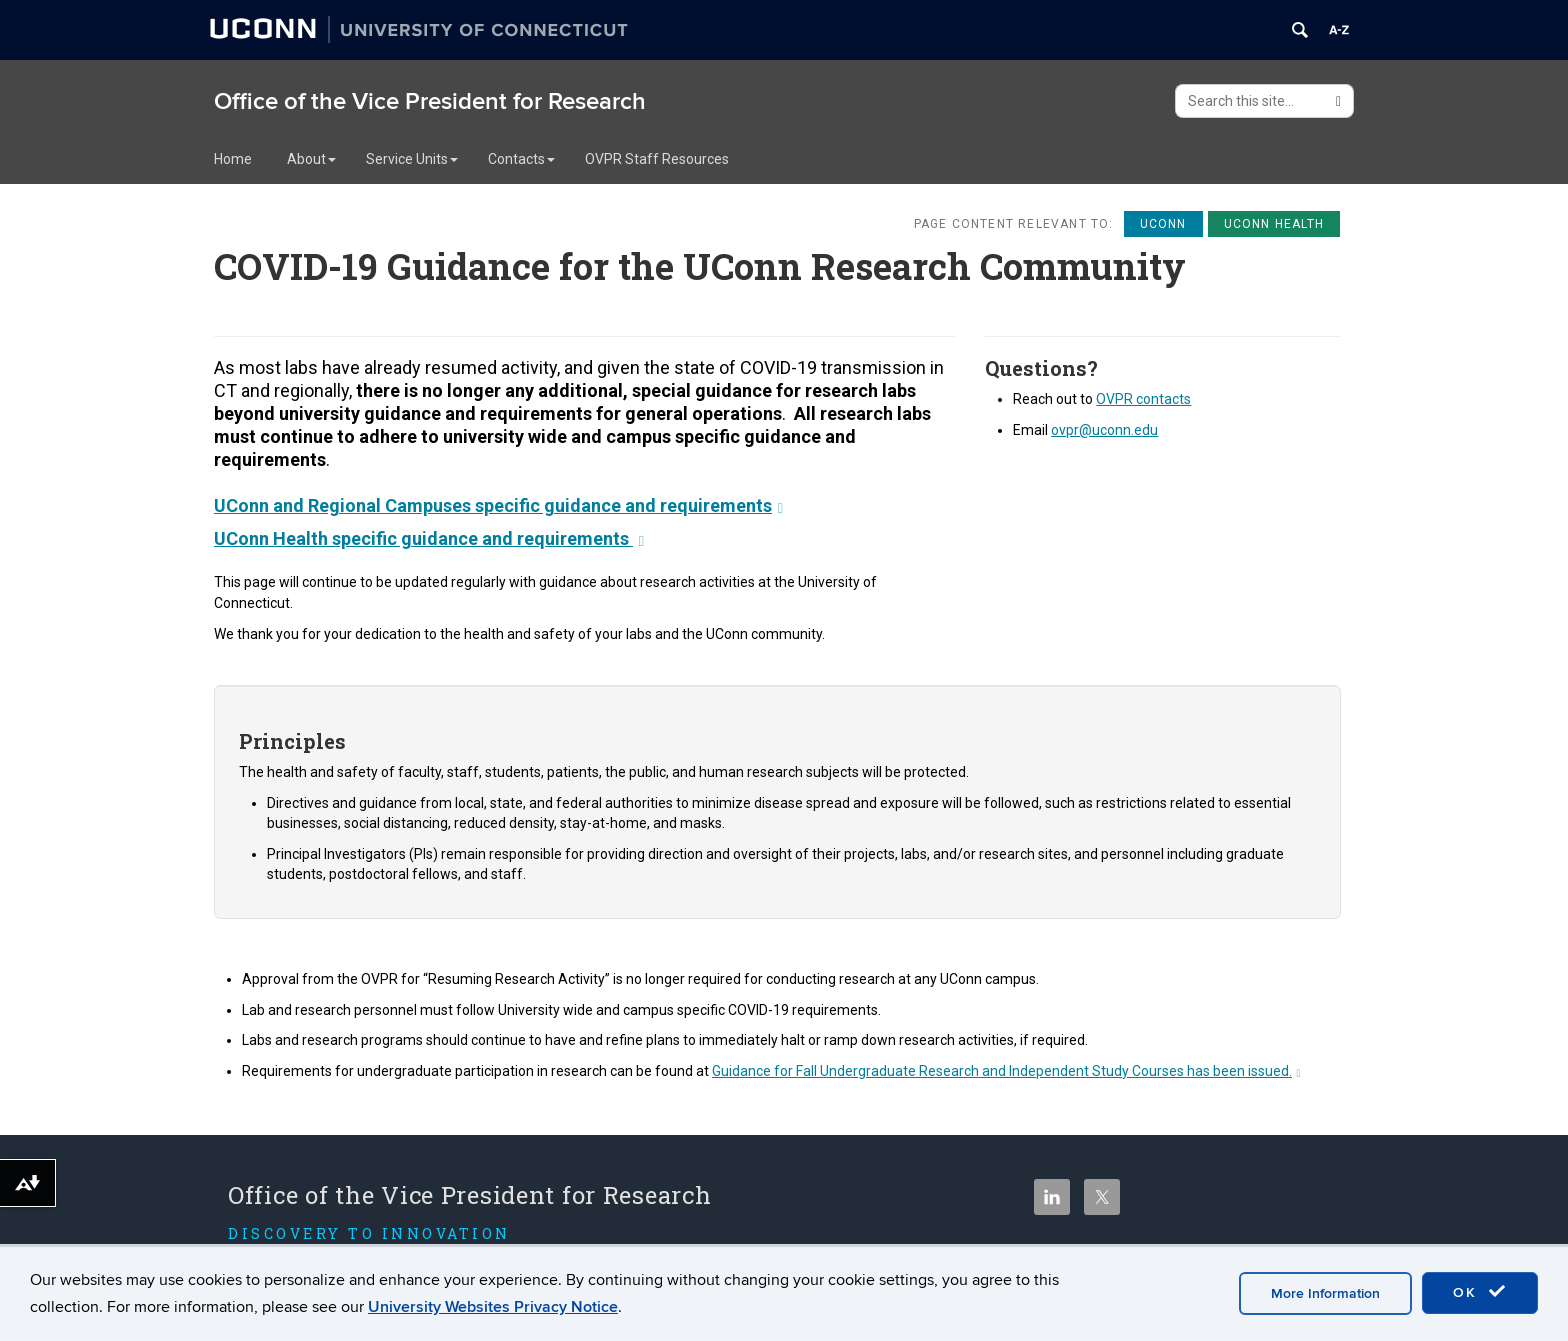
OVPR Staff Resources (657, 159)
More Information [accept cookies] (1325, 1293)
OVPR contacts (1143, 399)
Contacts (521, 159)
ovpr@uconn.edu (1104, 430)
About (311, 159)
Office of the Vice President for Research (430, 101)
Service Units (412, 159)
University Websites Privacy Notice (493, 1307)
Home (233, 159)
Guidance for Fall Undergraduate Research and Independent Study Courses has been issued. (1006, 1071)
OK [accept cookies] (1480, 1292)
